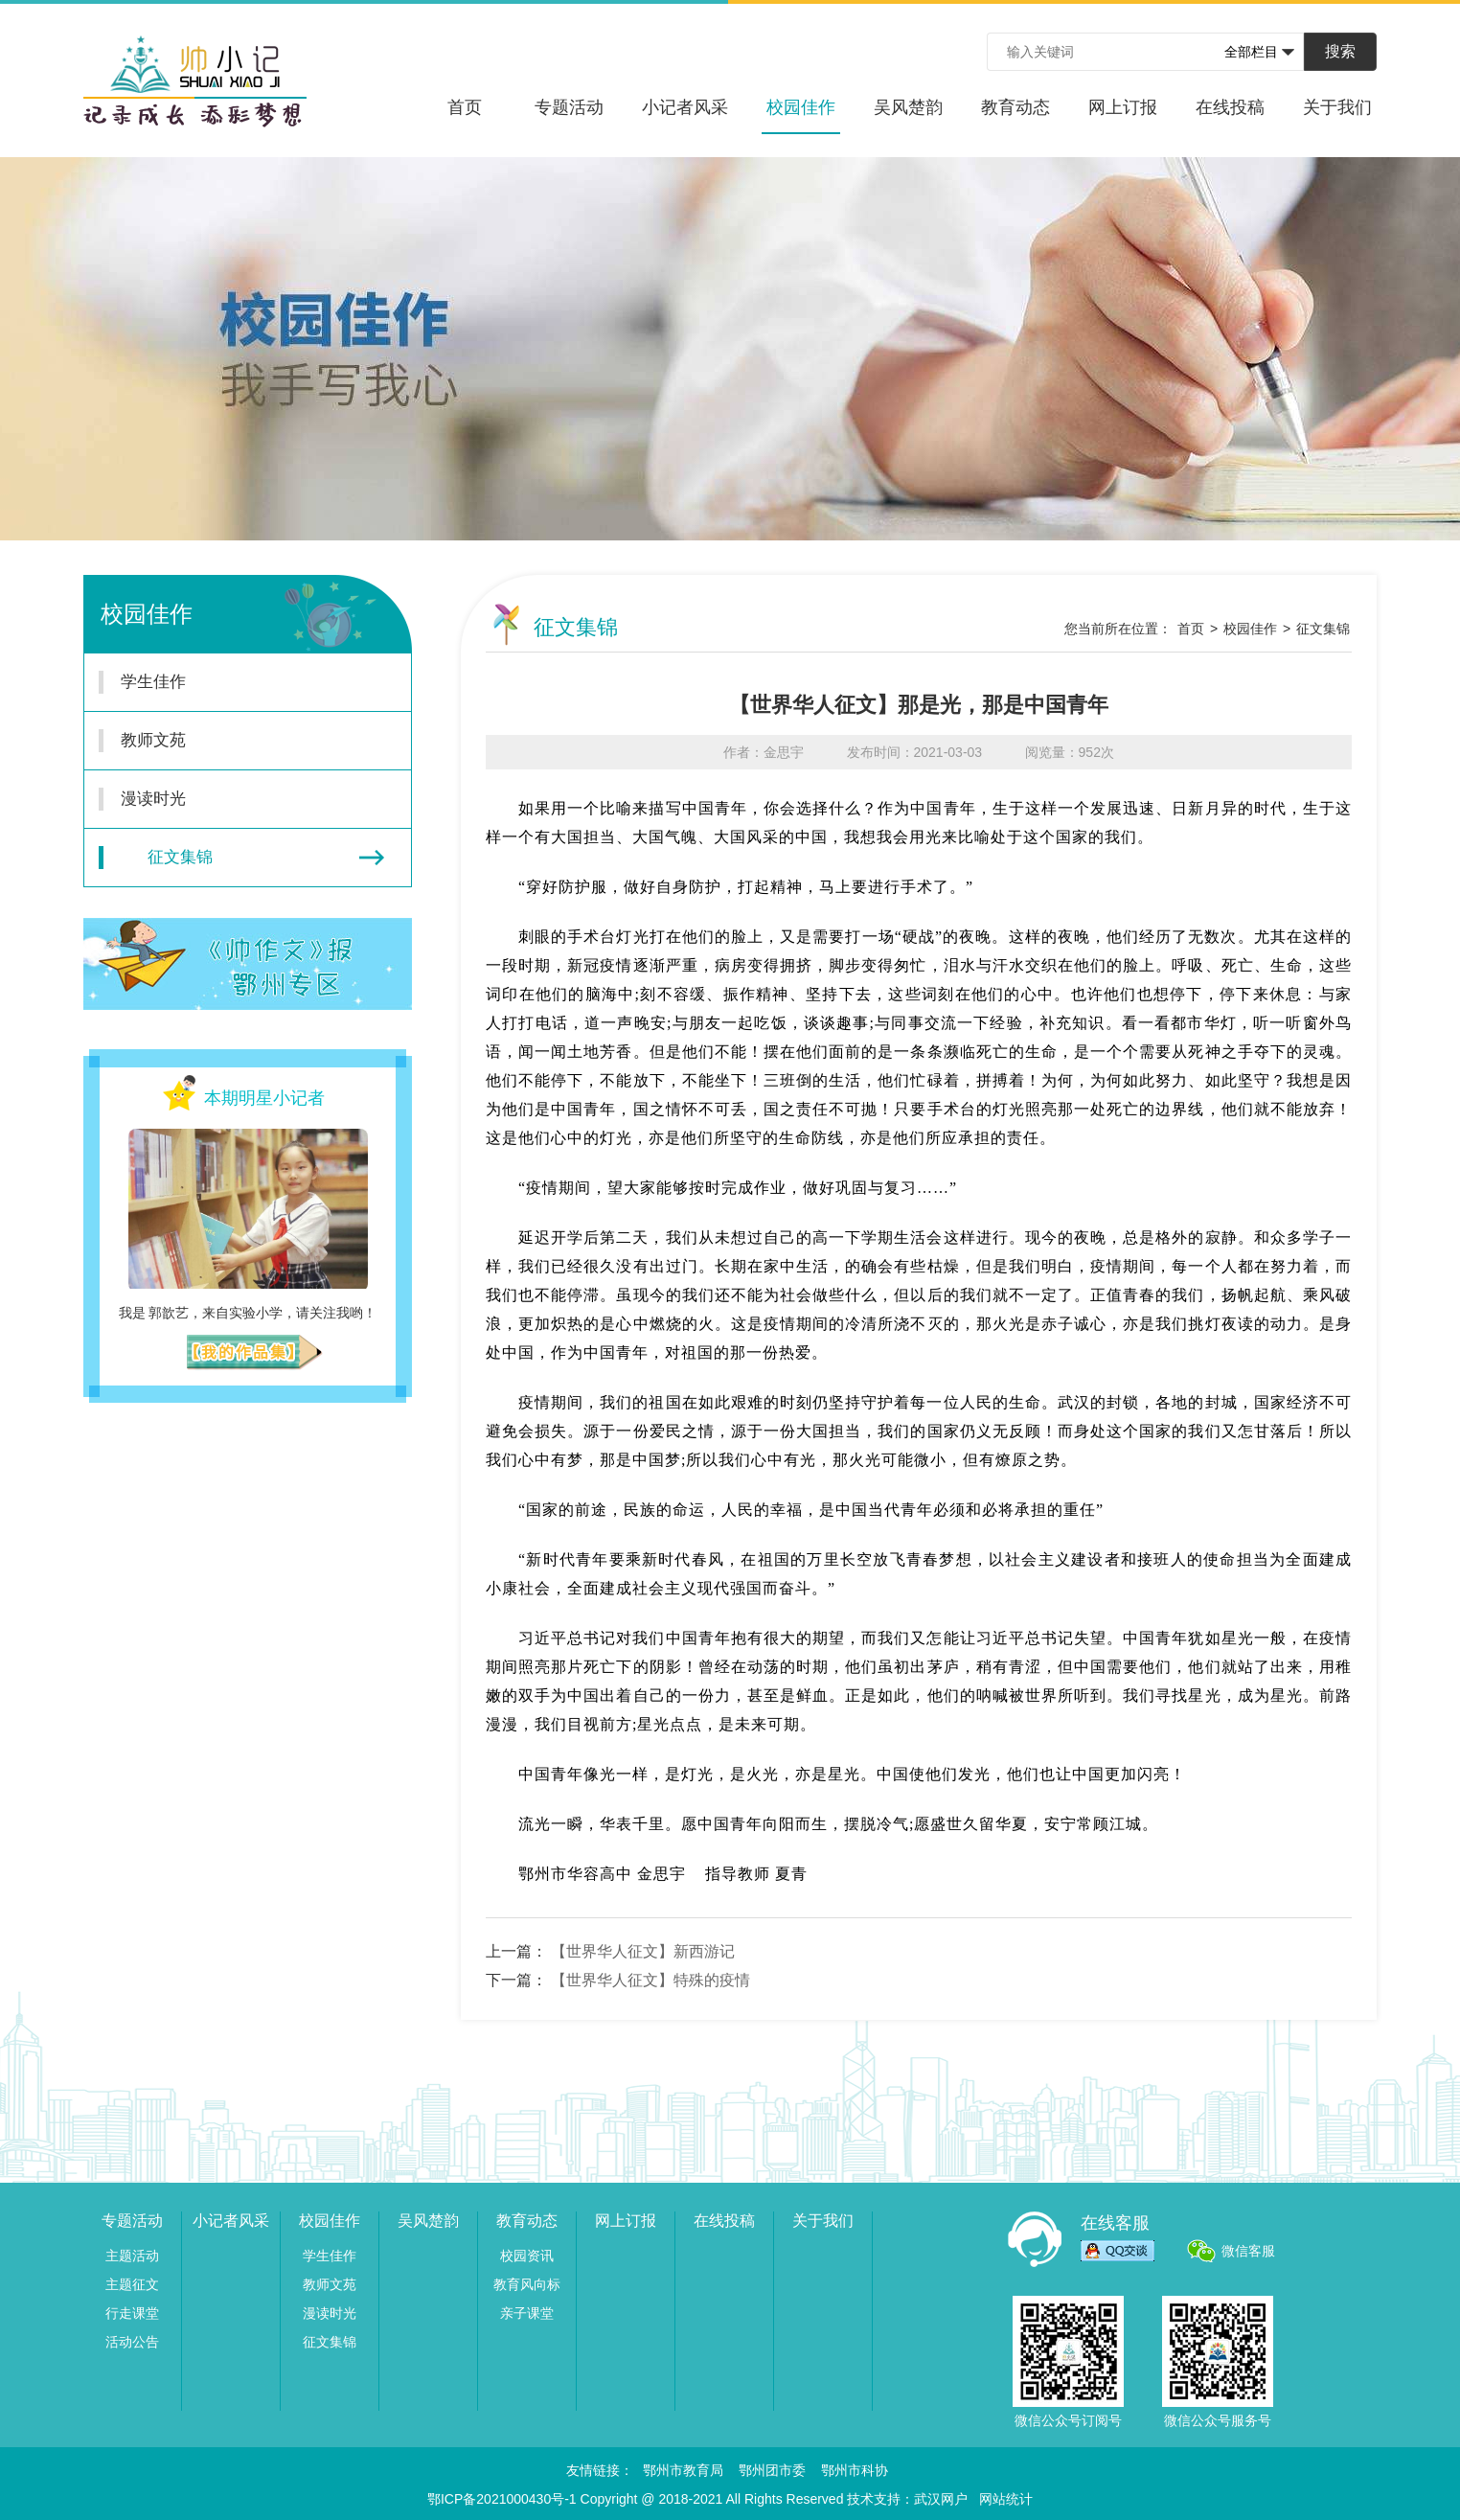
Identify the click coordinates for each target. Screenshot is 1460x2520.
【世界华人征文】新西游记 (643, 1951)
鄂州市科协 (854, 2470)
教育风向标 (526, 2284)
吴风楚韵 (908, 107)
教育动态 (1015, 107)
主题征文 (132, 2284)
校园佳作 (801, 116)
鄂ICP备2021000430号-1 (502, 2499)
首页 (464, 107)
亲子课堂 (527, 2313)
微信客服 (1248, 2250)
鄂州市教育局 (683, 2470)
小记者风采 (685, 107)
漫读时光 (237, 799)
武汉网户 (941, 2499)
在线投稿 (1230, 107)
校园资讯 (527, 2255)
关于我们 (1337, 107)
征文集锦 (241, 857)
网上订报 (1122, 107)
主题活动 (132, 2255)
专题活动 (569, 107)
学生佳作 (237, 682)
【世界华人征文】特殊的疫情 (650, 1980)
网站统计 (1006, 2499)
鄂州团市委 (772, 2470)
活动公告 (132, 2341)
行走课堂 (132, 2313)
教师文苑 (237, 740)
